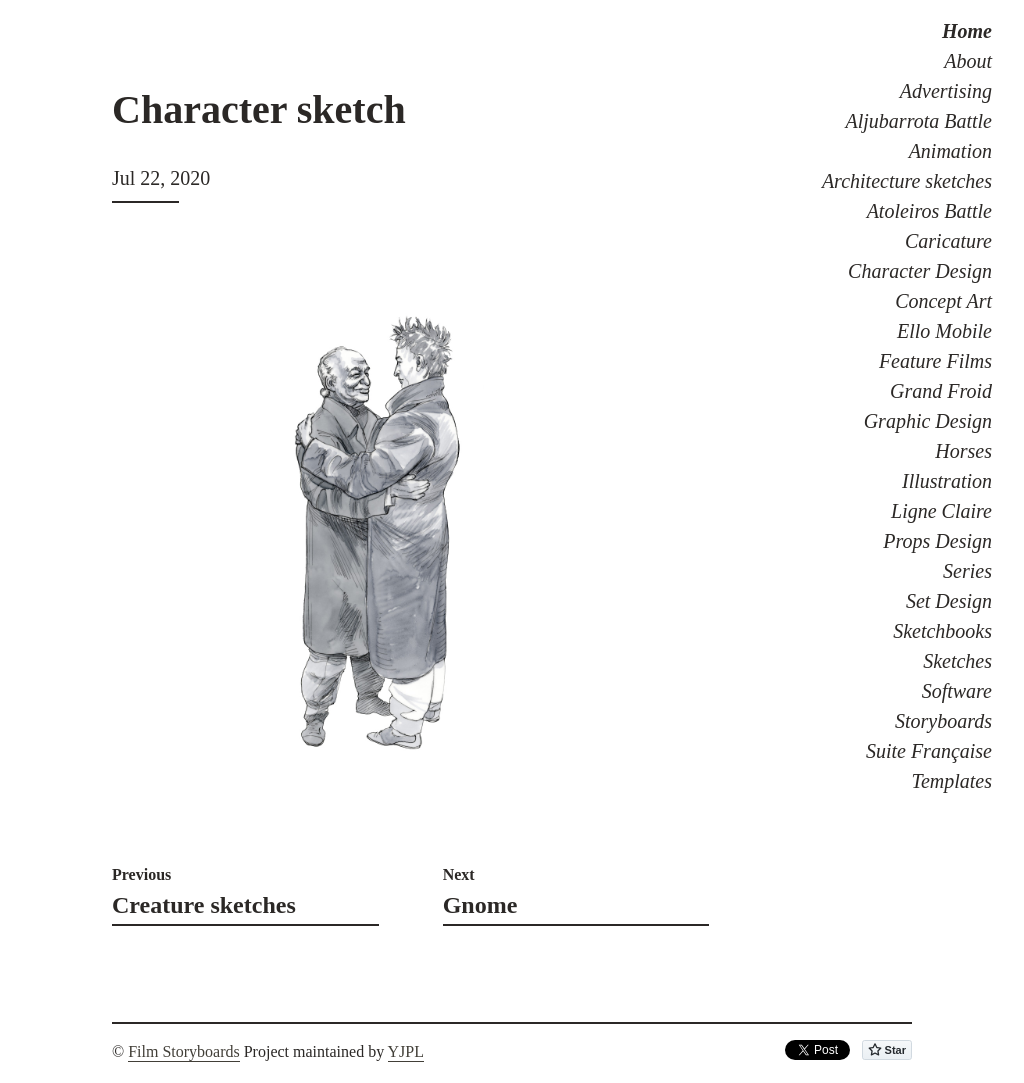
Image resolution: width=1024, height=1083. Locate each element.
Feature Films (935, 361)
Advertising (946, 91)
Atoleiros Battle (929, 211)
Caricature (948, 241)
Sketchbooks (942, 631)
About (968, 61)
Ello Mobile (944, 331)
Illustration (947, 481)
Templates (952, 781)
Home (967, 31)
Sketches (957, 661)
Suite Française (929, 751)
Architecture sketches (907, 181)
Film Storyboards (184, 1051)
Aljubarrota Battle (919, 121)
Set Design (949, 601)
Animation (950, 151)
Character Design (920, 271)
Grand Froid (941, 391)
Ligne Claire (941, 511)
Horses (963, 451)
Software (957, 691)
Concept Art (943, 301)
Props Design (937, 541)
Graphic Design (928, 421)
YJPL (406, 1051)
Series (967, 571)
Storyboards (943, 721)
